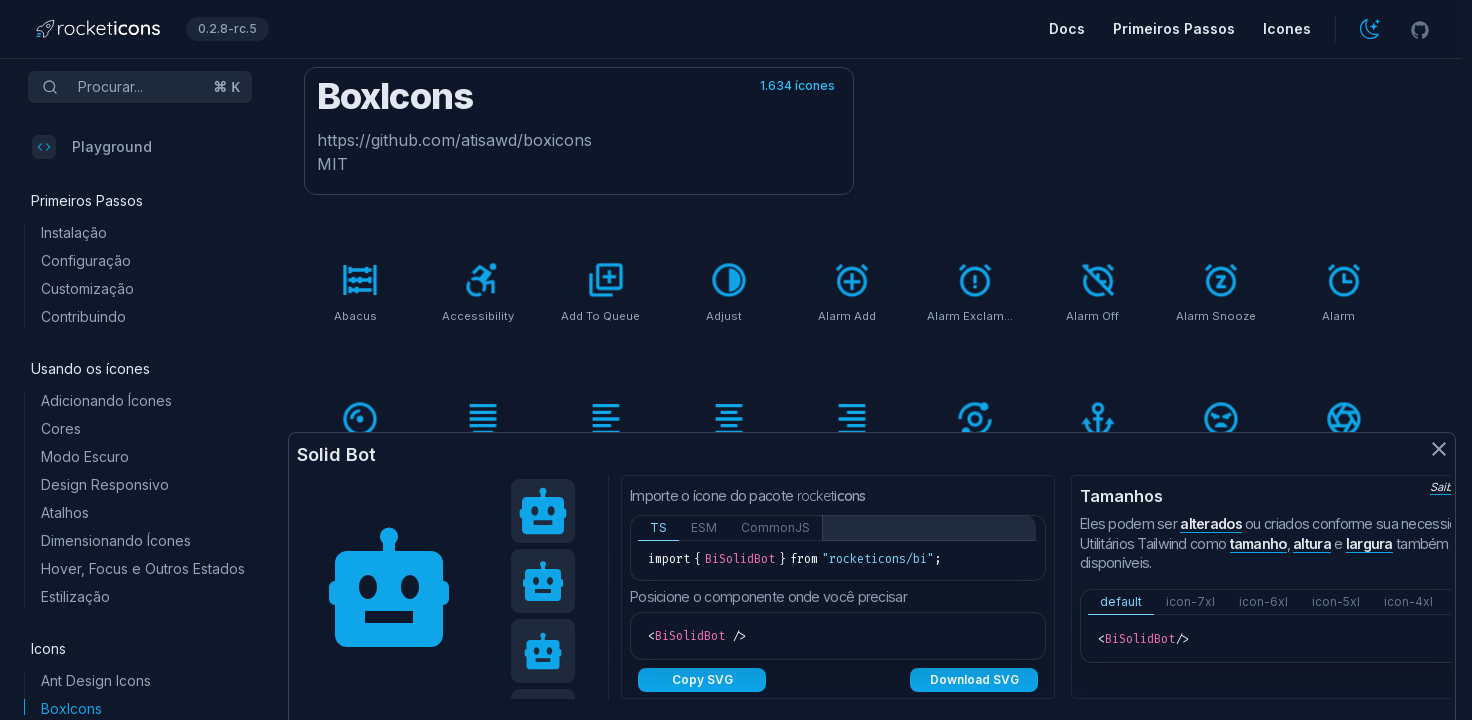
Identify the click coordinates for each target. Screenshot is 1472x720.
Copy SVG (702, 679)
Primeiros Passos (1174, 28)
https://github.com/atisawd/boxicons (454, 140)
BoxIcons (71, 708)
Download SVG (974, 679)
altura (1312, 543)
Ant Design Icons (96, 680)
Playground (92, 147)
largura (1369, 543)
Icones (1287, 28)
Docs (1067, 28)
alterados (1211, 523)
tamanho (1258, 543)
